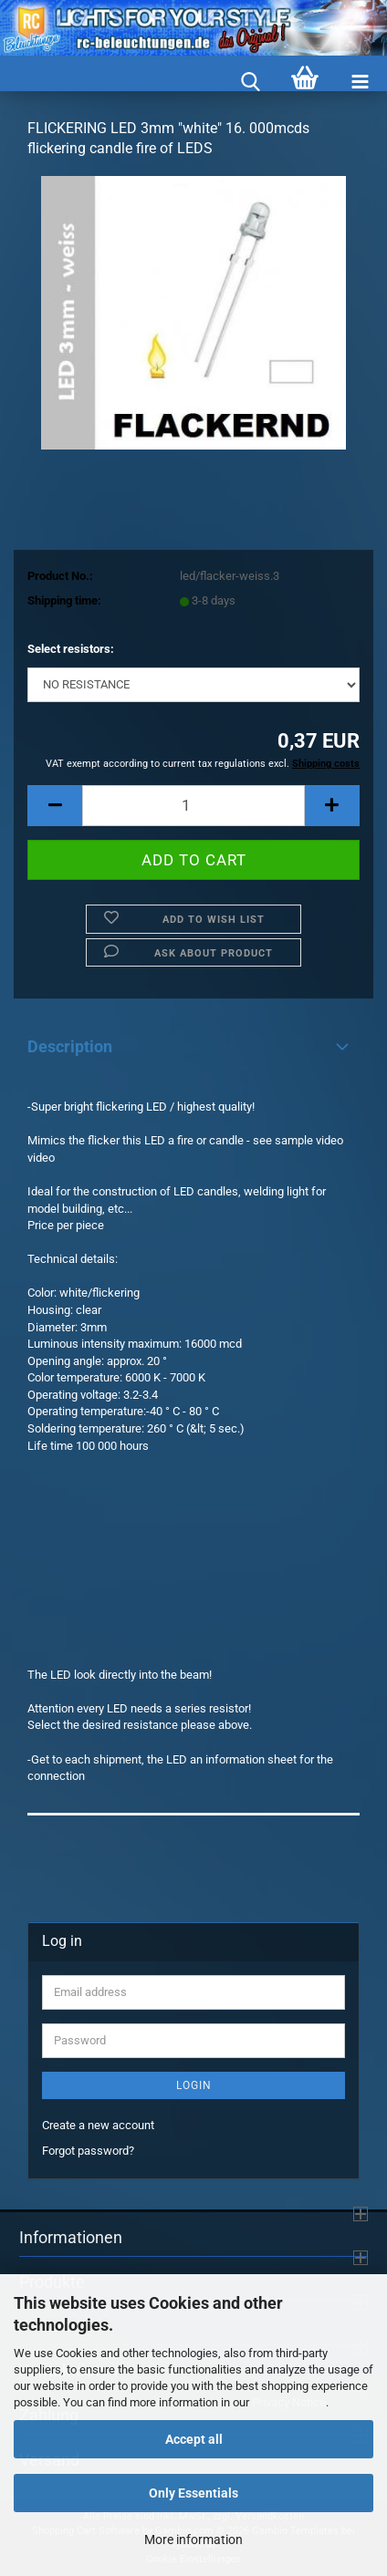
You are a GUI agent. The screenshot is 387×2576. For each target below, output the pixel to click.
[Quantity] (193, 805)
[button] (54, 805)
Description (69, 1046)
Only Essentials (193, 2493)
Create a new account (98, 2125)
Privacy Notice (289, 2402)
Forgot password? (88, 2150)
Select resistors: (70, 649)
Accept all (194, 2439)
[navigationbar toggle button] (359, 83)
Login (194, 2085)
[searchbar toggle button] (250, 83)
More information (193, 2539)
